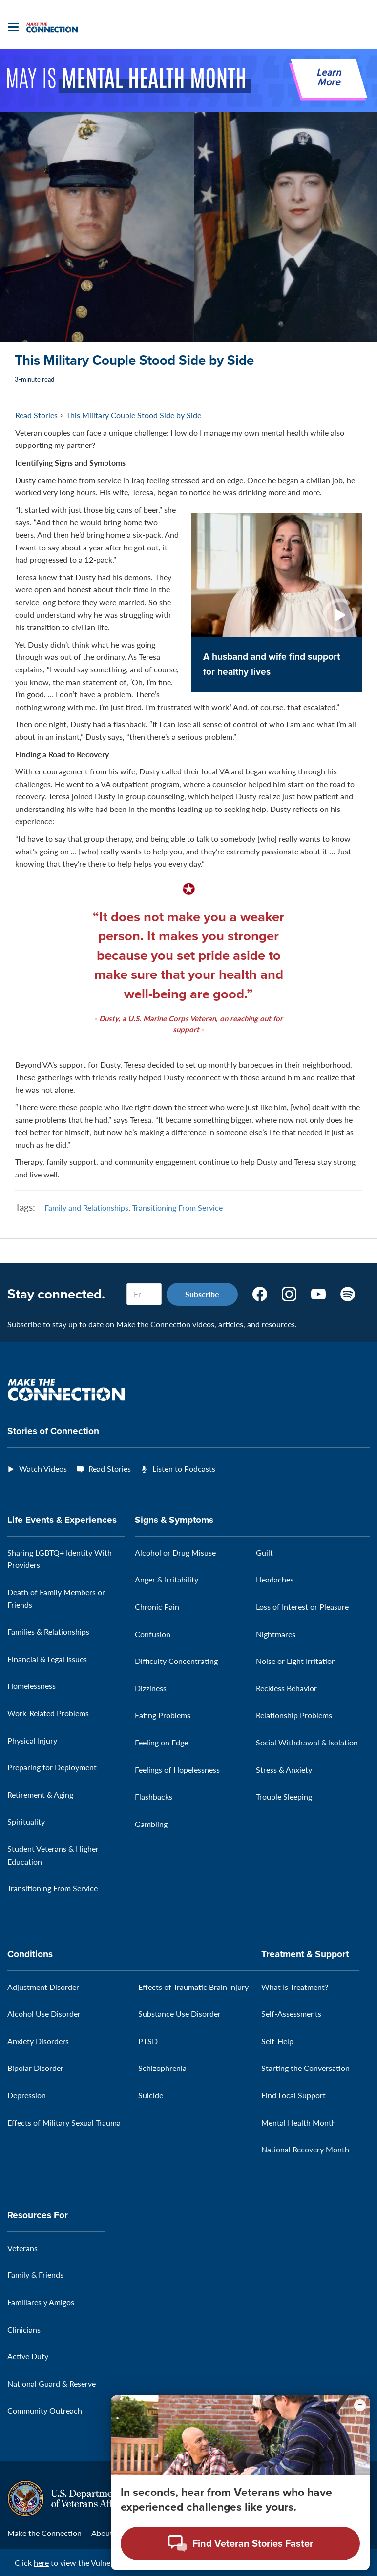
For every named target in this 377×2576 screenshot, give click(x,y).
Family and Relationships (86, 1207)
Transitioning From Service (177, 1207)
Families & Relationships (48, 1631)
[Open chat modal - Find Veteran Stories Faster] (240, 2543)
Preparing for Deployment (52, 1767)
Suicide (150, 2095)
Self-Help (277, 2041)
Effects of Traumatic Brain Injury (193, 1986)
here (41, 2562)
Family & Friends (35, 2274)
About (102, 2532)
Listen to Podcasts (183, 1468)
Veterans (22, 2247)
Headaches (274, 1579)
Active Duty (27, 2356)
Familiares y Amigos (40, 2302)
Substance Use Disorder (179, 2013)
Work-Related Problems (48, 1713)
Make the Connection (44, 2532)
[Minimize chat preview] (360, 2405)
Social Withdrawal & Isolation (307, 1742)
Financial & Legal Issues (47, 1658)
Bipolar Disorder (35, 2067)
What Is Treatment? (294, 1986)
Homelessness (31, 1685)
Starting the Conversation (305, 2067)
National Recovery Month (305, 2149)
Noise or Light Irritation (296, 1660)
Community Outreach (44, 2410)
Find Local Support (293, 2095)
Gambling (151, 1823)
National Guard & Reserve (51, 2383)
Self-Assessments (291, 2013)
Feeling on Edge (161, 1742)
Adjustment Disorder (43, 1986)
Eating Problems (162, 1715)
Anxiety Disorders (38, 2041)
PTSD (148, 2041)
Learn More (328, 78)
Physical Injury (32, 1740)
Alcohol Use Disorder (44, 2013)
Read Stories (36, 415)
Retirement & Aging (40, 1794)
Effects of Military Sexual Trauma (64, 2122)
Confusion (152, 1634)
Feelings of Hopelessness (177, 1769)
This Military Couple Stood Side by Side (133, 415)
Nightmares (275, 1634)
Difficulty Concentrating (176, 1660)
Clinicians (24, 2329)
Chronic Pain (157, 1606)
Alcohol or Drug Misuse (175, 1552)
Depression (26, 2095)
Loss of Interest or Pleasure (302, 1606)
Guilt (264, 1552)
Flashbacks (153, 1796)
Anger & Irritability (166, 1579)
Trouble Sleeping (284, 1796)
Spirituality (26, 1821)
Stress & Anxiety (284, 1769)
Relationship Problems (294, 1715)
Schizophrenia (162, 2067)
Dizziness (151, 1688)
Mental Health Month (298, 2122)
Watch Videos (43, 1468)
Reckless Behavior (286, 1688)
